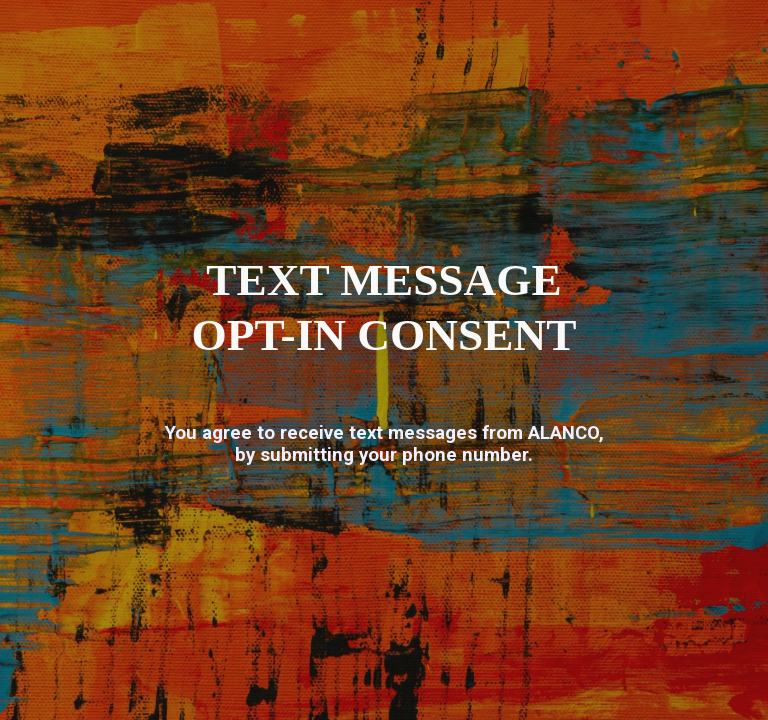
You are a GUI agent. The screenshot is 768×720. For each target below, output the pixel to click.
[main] (384, 307)
